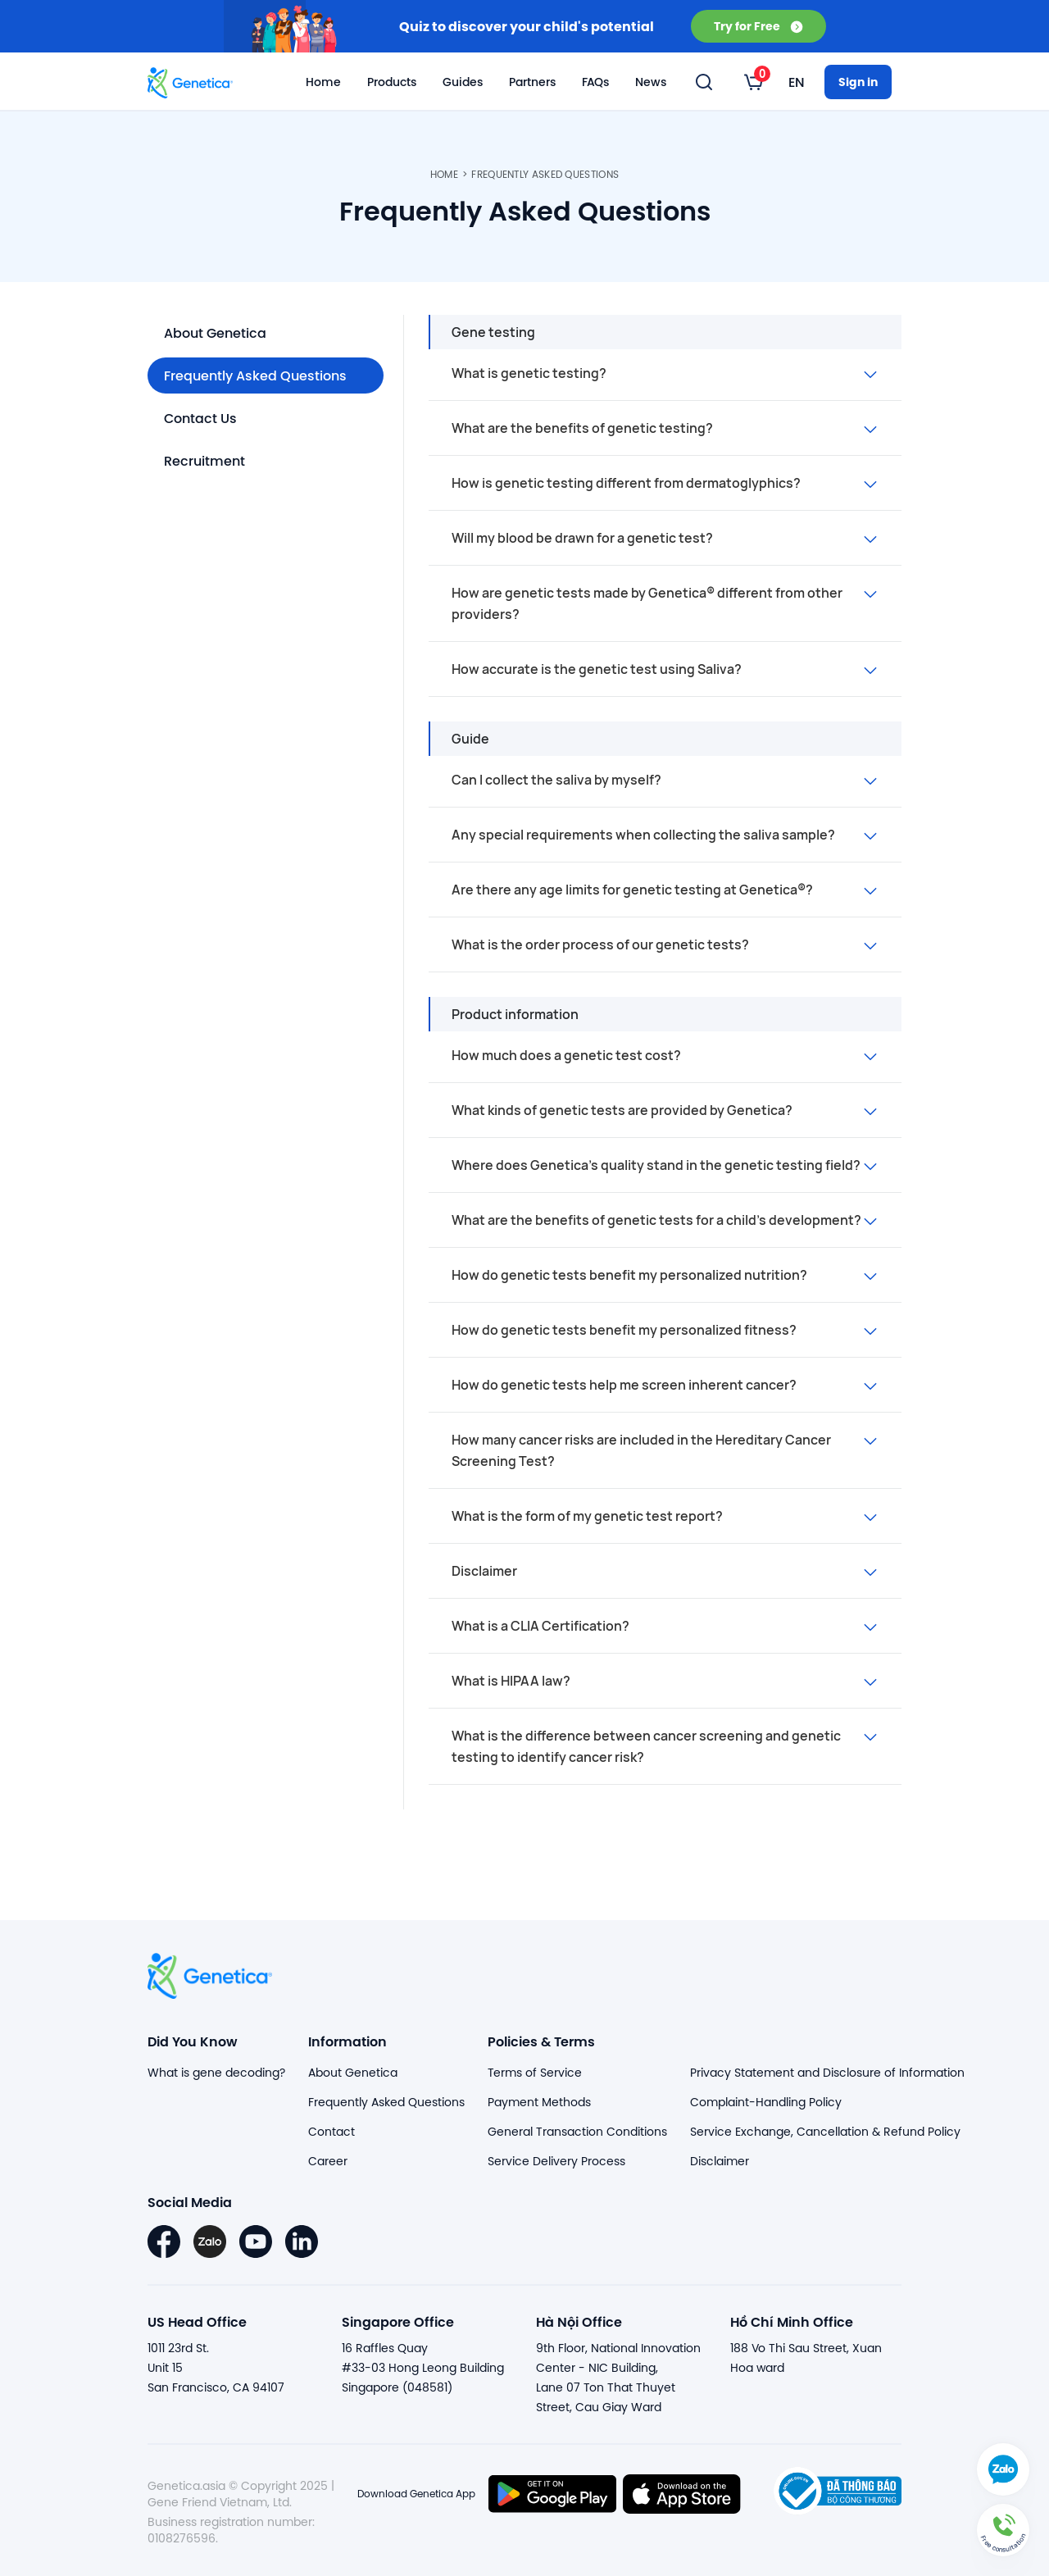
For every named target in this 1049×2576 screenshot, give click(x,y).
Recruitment (204, 460)
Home (323, 82)
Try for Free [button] (758, 26)
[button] (1003, 2530)
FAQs (595, 82)
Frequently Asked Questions (545, 174)
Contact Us (200, 417)
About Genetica (215, 332)
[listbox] (753, 82)
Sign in (858, 81)
